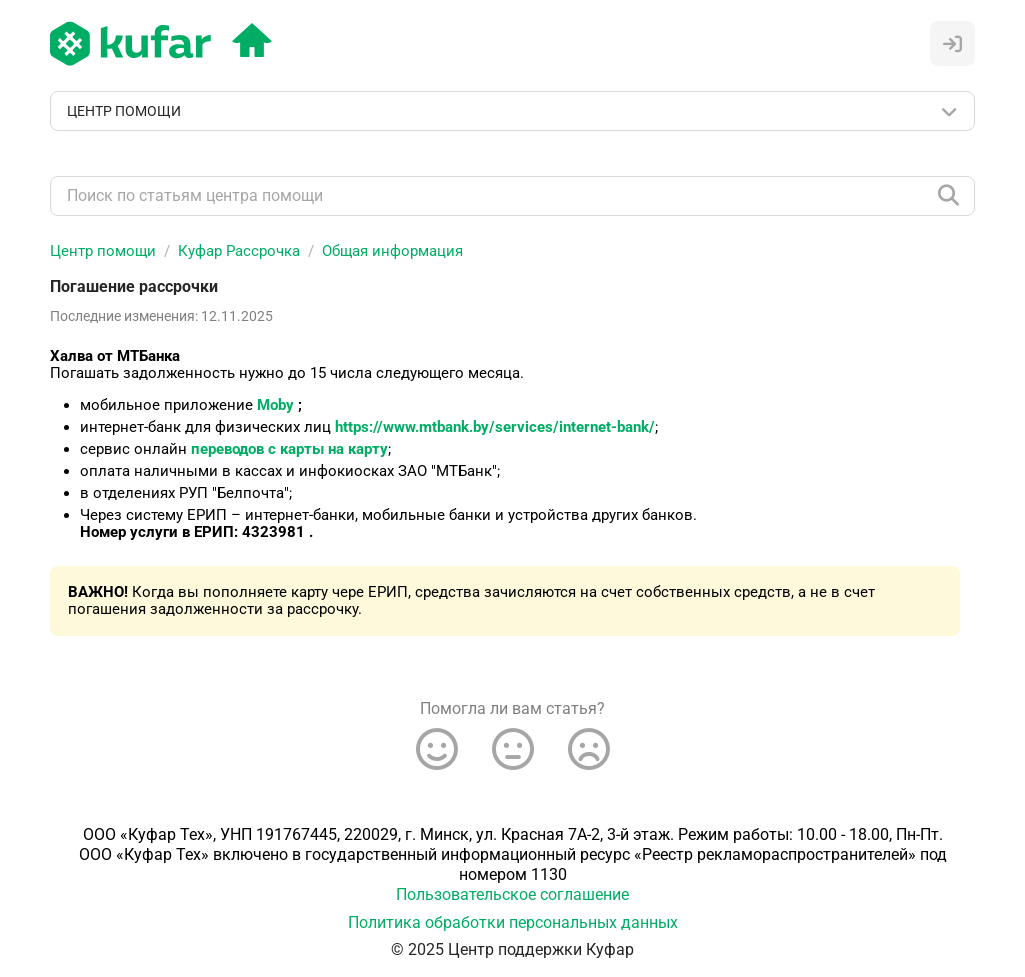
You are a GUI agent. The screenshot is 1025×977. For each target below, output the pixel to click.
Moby (275, 405)
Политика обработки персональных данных (513, 922)
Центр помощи (103, 251)
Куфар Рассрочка (239, 251)
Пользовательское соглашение (512, 894)
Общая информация (392, 251)
